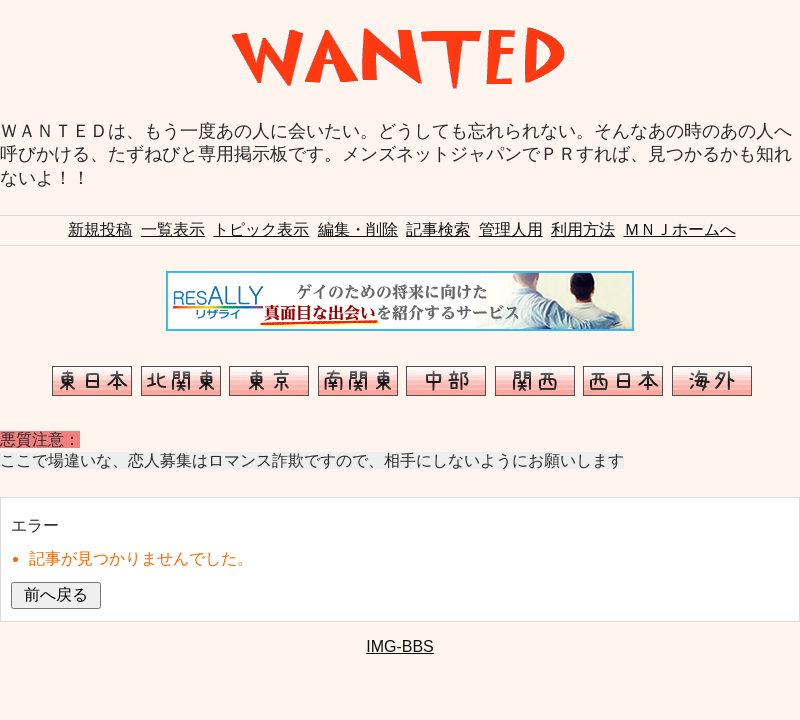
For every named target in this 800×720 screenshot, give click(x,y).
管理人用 (511, 229)
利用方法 (583, 229)
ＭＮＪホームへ (680, 229)
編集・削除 (358, 229)
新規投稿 (100, 229)
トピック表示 (261, 229)
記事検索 (438, 229)
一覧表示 (173, 229)
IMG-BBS (400, 646)
